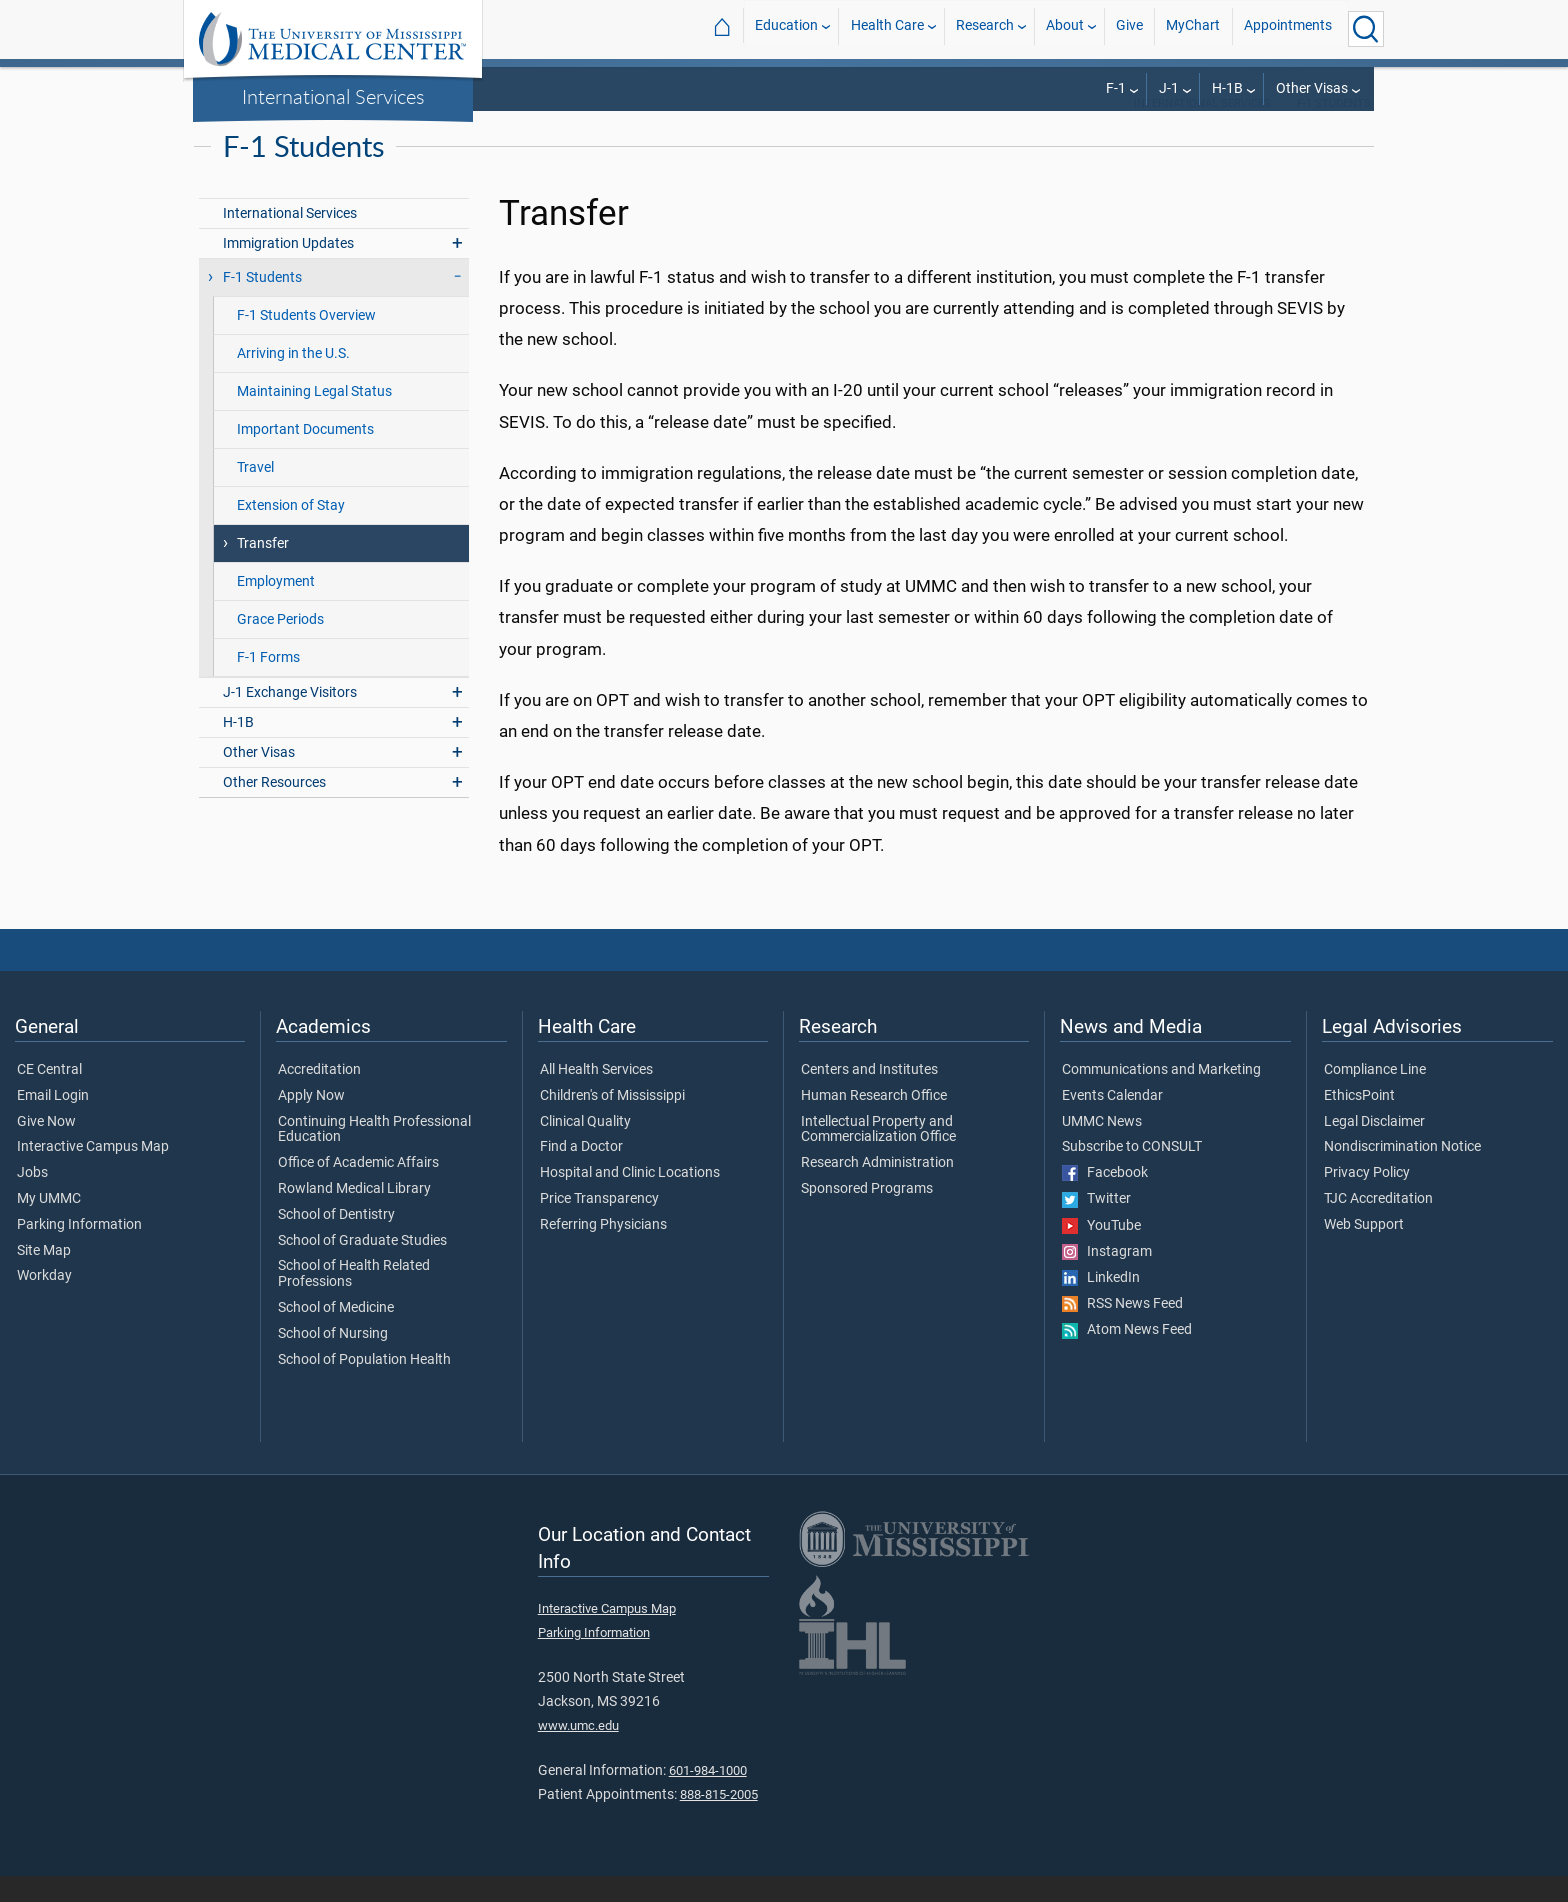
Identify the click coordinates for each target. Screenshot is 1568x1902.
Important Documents (305, 455)
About (1065, 28)
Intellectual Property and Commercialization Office (878, 1156)
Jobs (32, 1199)
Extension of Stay (291, 531)
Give (1129, 28)
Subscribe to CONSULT (1132, 1173)
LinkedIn (1101, 1304)
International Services (333, 96)
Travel (255, 493)
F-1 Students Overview (306, 341)
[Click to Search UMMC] (1366, 29)
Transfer (263, 569)
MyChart (1193, 28)
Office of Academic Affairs (358, 1189)
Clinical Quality (585, 1148)
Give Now (46, 1148)
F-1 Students (1334, 129)
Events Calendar (1112, 1122)
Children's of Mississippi (612, 1122)
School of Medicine (336, 1334)
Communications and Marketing (1161, 1096)
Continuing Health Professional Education (374, 1156)
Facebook (1105, 1199)
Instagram (1107, 1278)
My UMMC (49, 1225)
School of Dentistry (336, 1241)
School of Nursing (333, 1360)
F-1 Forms (268, 683)
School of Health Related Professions (354, 1300)
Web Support (1364, 1251)
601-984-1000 (708, 1796)
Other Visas (1312, 88)
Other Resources (274, 808)
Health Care (887, 28)
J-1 (1169, 88)
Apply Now (311, 1122)
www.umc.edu (578, 1751)
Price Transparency (599, 1225)
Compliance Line (1375, 1096)
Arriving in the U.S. (293, 379)
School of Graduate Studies (362, 1267)
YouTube (1101, 1252)
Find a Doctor (581, 1173)
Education (786, 28)
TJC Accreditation (1378, 1225)
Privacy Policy (1367, 1199)
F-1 (1116, 88)
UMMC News (1102, 1148)
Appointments (1288, 28)
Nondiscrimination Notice (1402, 1173)
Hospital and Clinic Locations (630, 1199)
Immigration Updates (288, 269)
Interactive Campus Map (93, 1173)
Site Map (44, 1277)
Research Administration (877, 1189)
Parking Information (79, 1251)
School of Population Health (364, 1386)
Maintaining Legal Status (314, 417)
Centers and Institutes (869, 1096)
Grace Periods (280, 645)
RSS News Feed (1122, 1330)
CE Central (49, 1096)
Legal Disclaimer (1374, 1148)
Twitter (1096, 1225)
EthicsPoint (1359, 1122)
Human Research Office (874, 1122)
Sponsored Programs (867, 1215)
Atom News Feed (1127, 1356)
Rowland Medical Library (354, 1215)
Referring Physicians (603, 1251)
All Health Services (596, 1096)
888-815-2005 (719, 1820)
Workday (44, 1302)
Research (985, 28)
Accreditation (319, 1096)
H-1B (1227, 88)
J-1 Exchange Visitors (290, 718)
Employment (276, 607)
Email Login (53, 1122)
